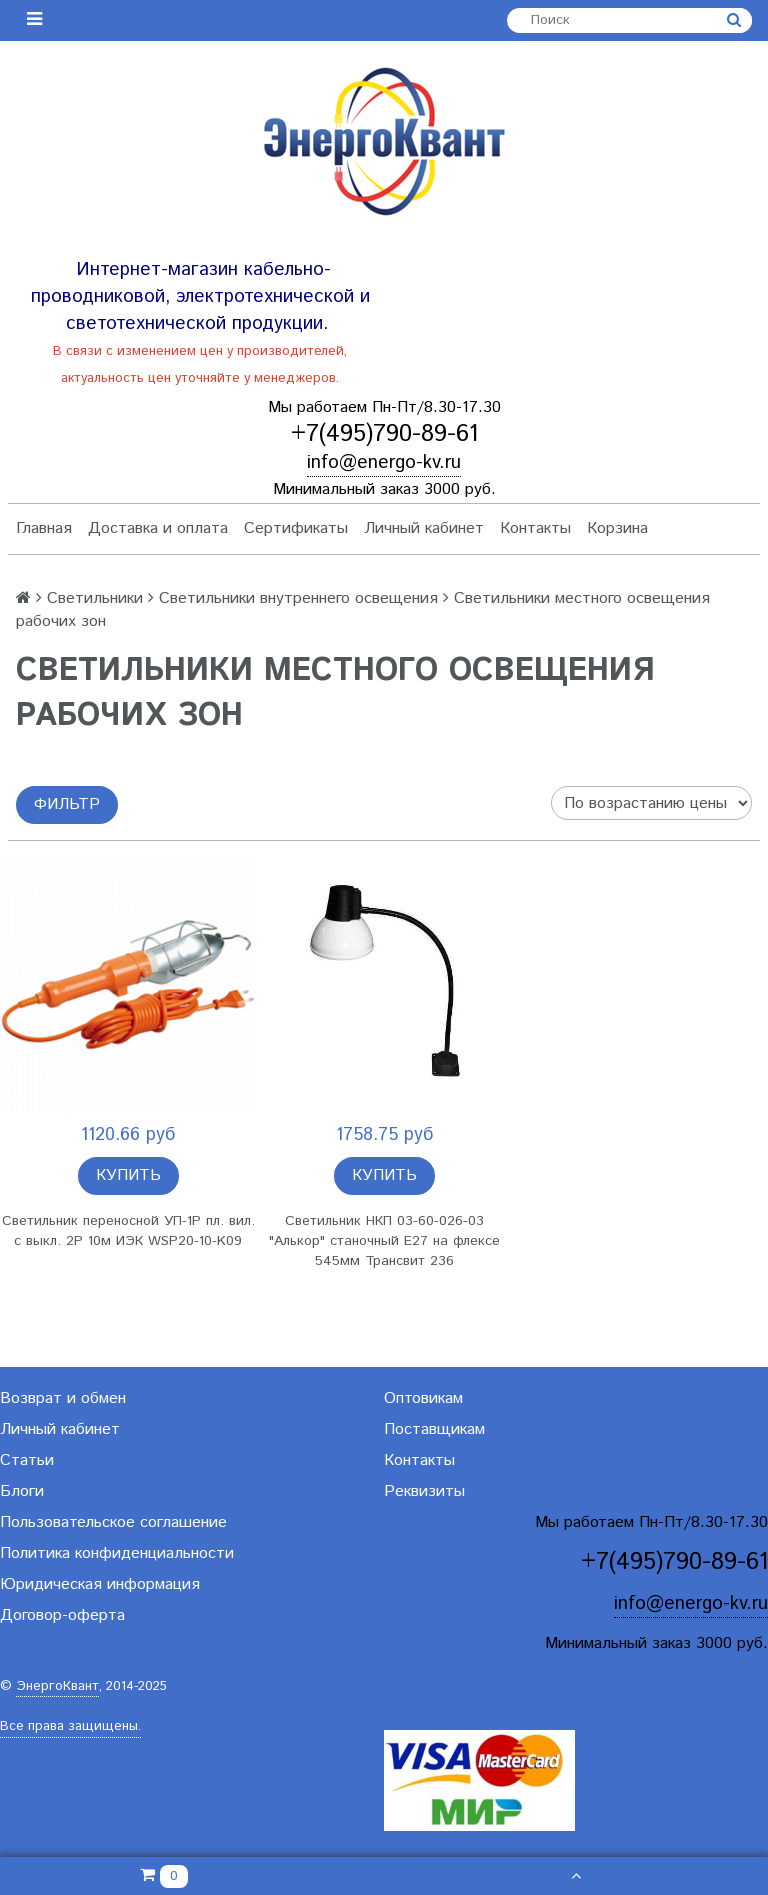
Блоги (22, 1491)
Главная (44, 528)
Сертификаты (296, 528)
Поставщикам (434, 1429)
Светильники (95, 598)
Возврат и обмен (63, 1398)
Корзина (617, 528)
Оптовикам (423, 1398)
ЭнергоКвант (57, 1686)
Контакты (535, 528)
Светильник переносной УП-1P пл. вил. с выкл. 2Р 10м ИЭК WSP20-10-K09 (128, 1231)
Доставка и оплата (158, 528)
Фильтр (67, 804)
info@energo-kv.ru (384, 462)
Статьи (27, 1460)
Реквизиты (424, 1491)
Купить (128, 1175)
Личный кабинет (424, 528)
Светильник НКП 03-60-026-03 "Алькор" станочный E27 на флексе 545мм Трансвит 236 (384, 1241)
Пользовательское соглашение (113, 1522)
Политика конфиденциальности (117, 1553)
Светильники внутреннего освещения (298, 598)
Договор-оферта (62, 1615)
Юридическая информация (100, 1584)
